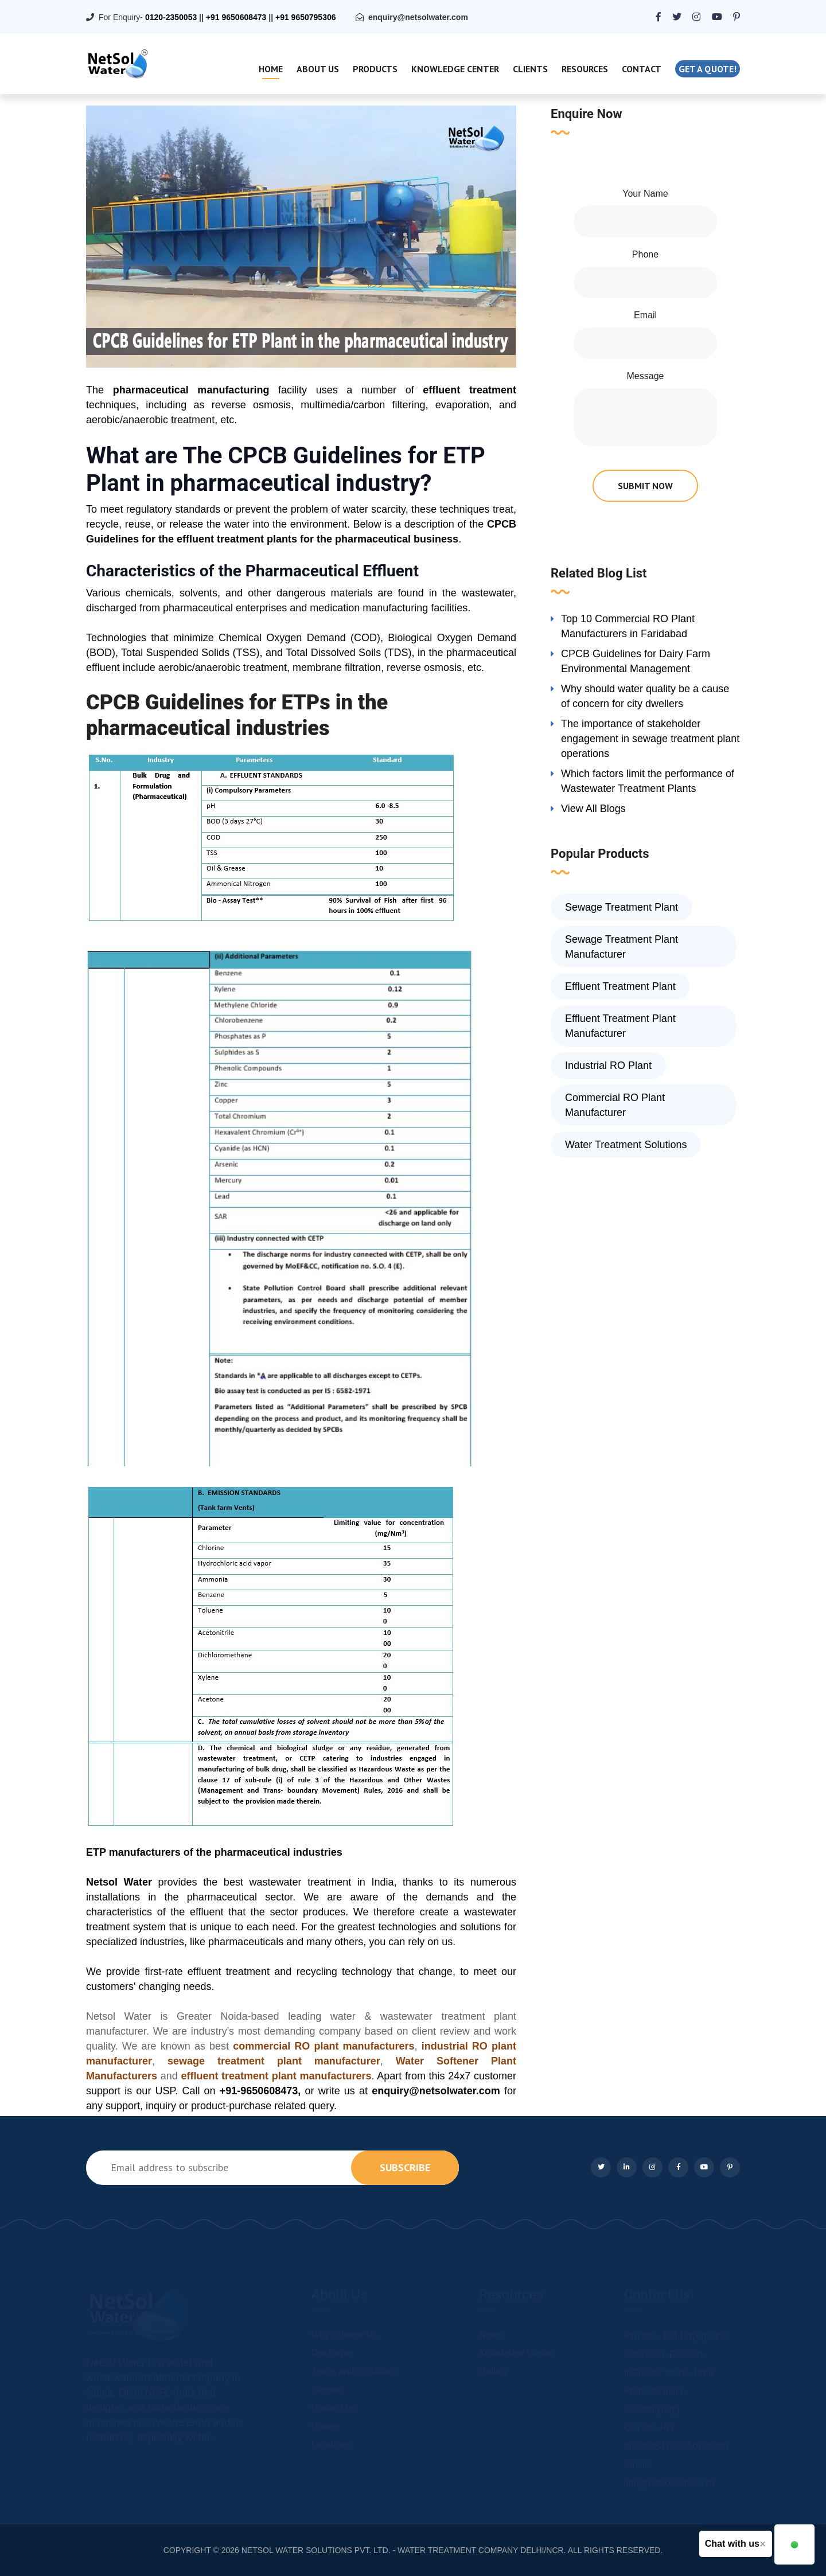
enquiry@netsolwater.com (418, 17)
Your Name (645, 193)
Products (375, 69)
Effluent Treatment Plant (620, 986)
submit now (645, 485)
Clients (530, 69)
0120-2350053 (171, 17)
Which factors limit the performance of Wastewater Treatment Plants (647, 781)
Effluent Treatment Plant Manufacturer (620, 1026)
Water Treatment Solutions (626, 1144)
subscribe (405, 2167)
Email (645, 315)
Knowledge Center (455, 69)
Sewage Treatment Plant (621, 907)
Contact (641, 69)
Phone (645, 254)
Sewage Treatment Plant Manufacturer (621, 947)
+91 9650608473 (236, 17)
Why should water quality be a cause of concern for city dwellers (645, 696)
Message (645, 376)
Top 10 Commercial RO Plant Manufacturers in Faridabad (628, 626)
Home (271, 69)
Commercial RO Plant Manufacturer (615, 1105)
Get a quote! (708, 69)
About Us (318, 69)
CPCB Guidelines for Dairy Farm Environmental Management (635, 661)
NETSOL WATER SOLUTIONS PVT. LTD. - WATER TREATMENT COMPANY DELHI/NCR (402, 2550)
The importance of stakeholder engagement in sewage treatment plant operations (650, 738)
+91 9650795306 (305, 17)
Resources (585, 69)
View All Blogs (593, 808)
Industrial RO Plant (608, 1065)
